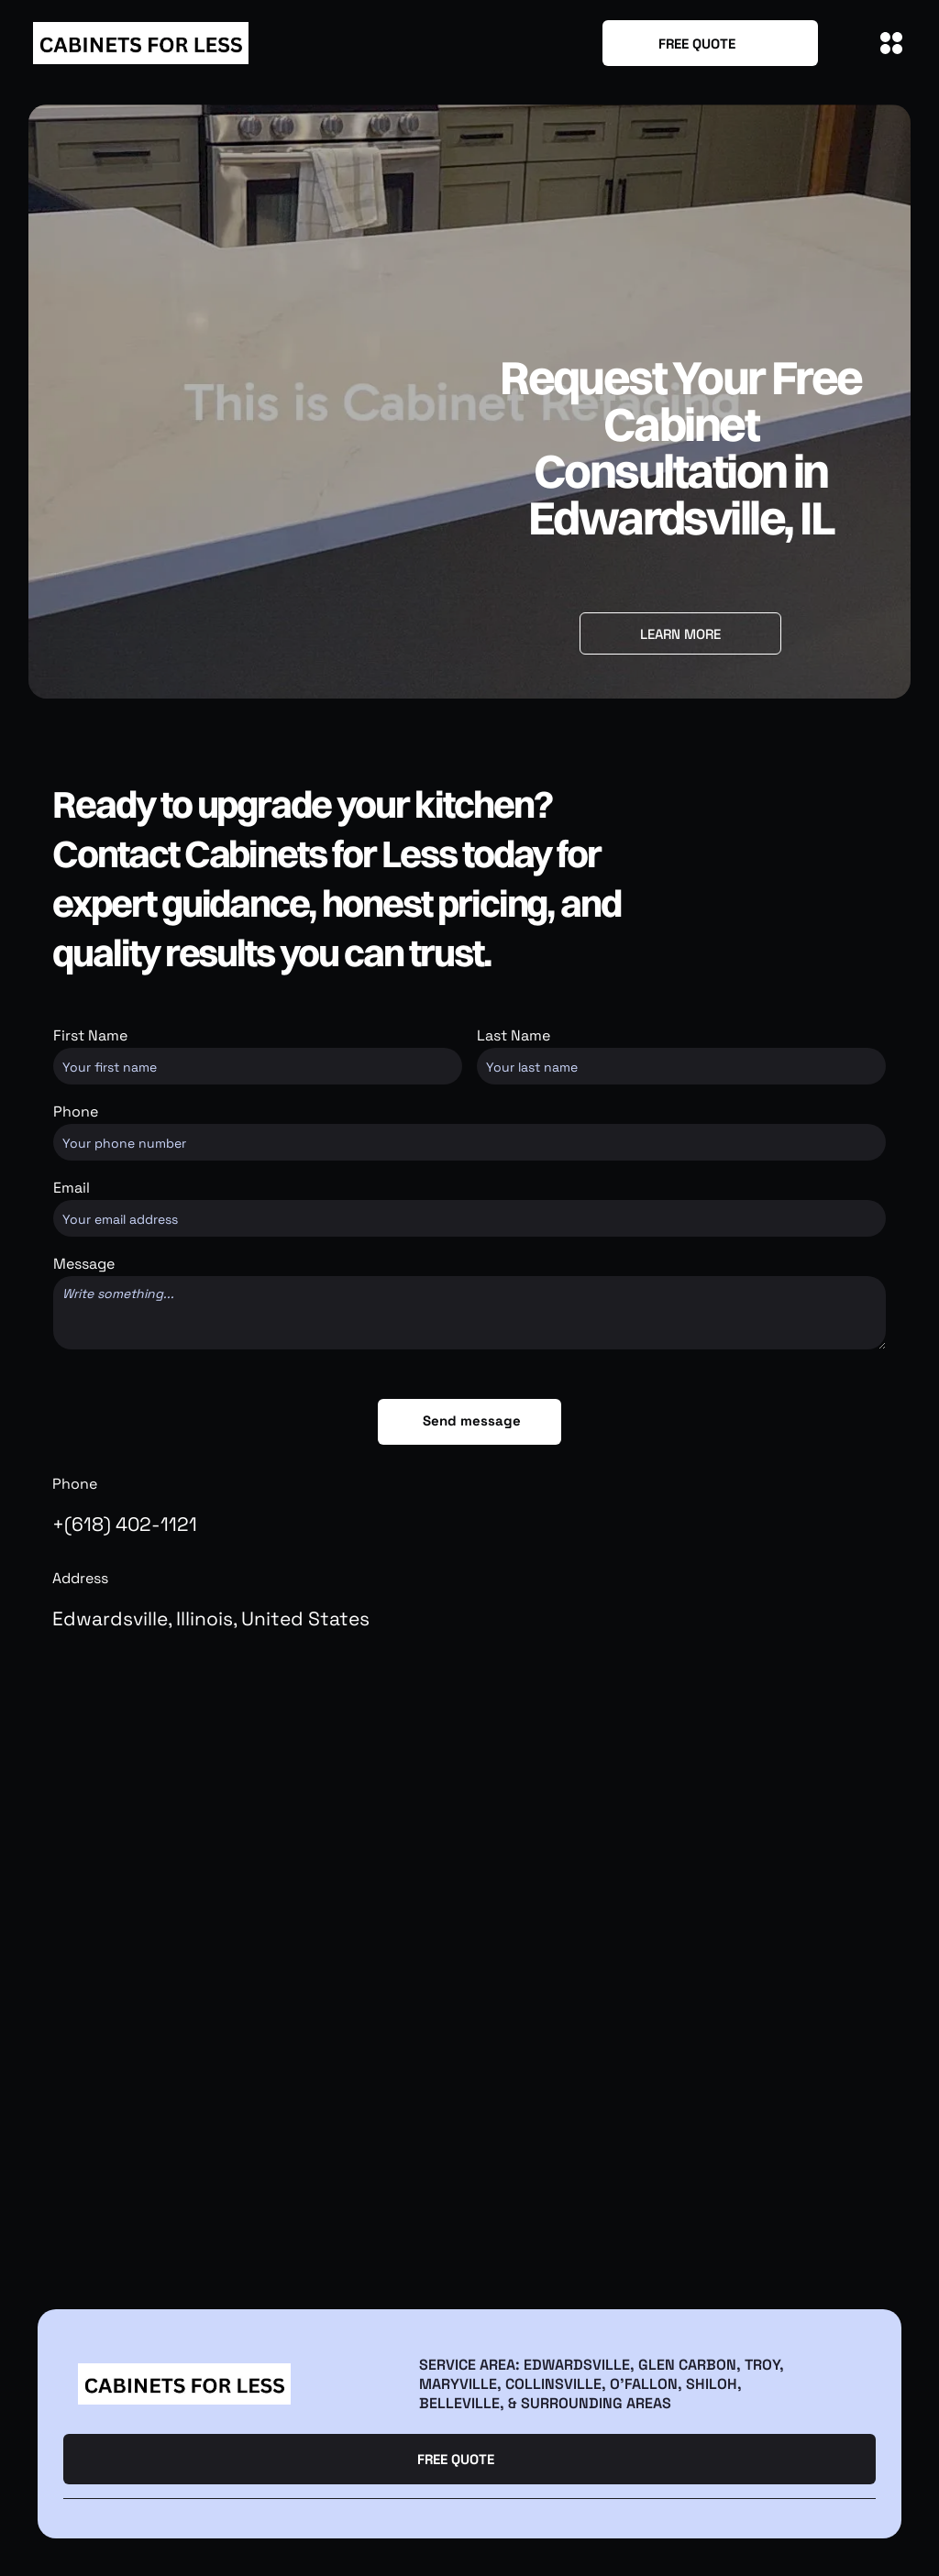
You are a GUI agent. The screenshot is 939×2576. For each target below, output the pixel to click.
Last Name (513, 1035)
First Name (90, 1035)
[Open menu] (891, 43)
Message (84, 1263)
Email (71, 1187)
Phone (75, 1111)
